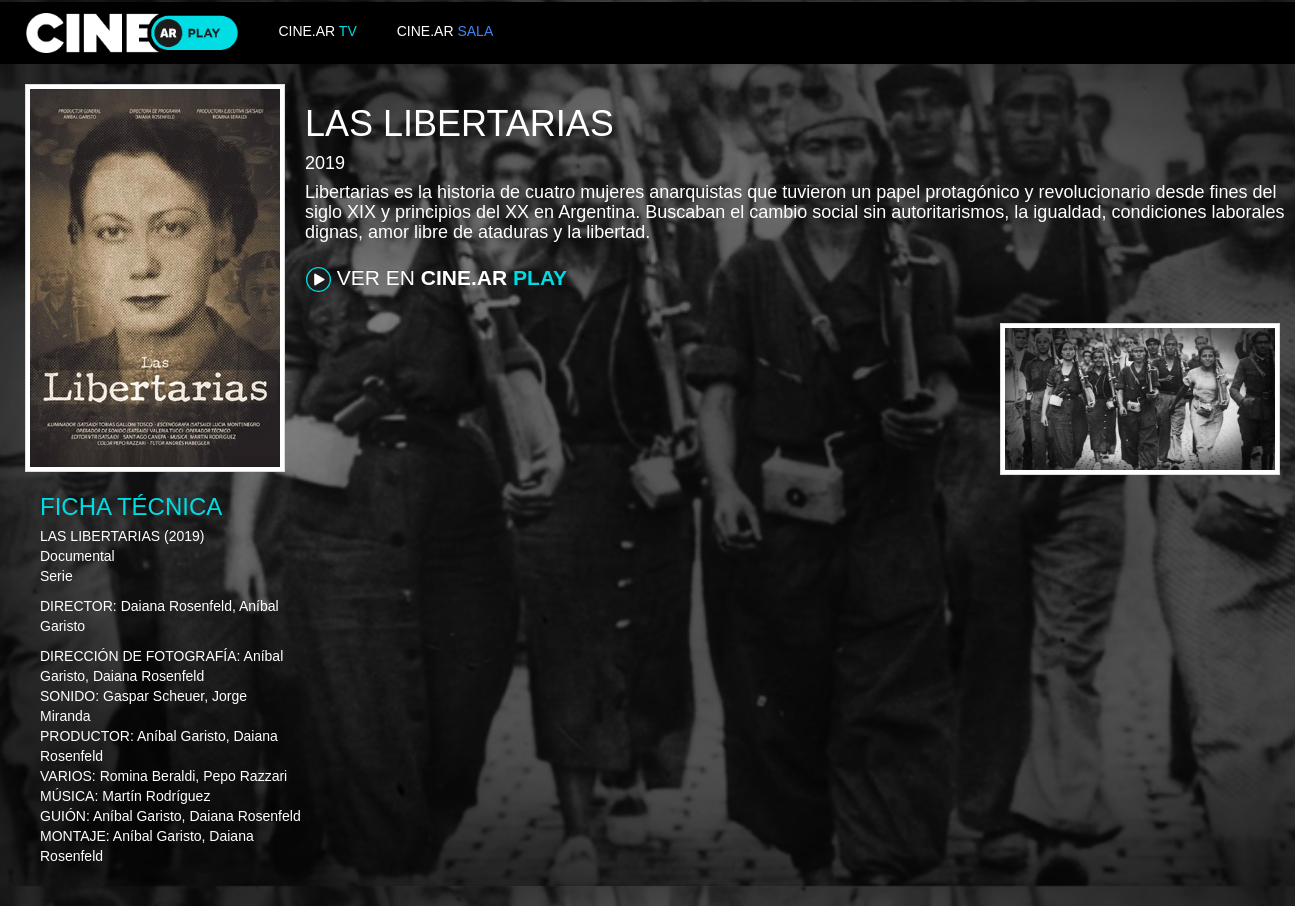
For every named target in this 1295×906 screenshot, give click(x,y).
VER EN (436, 279)
